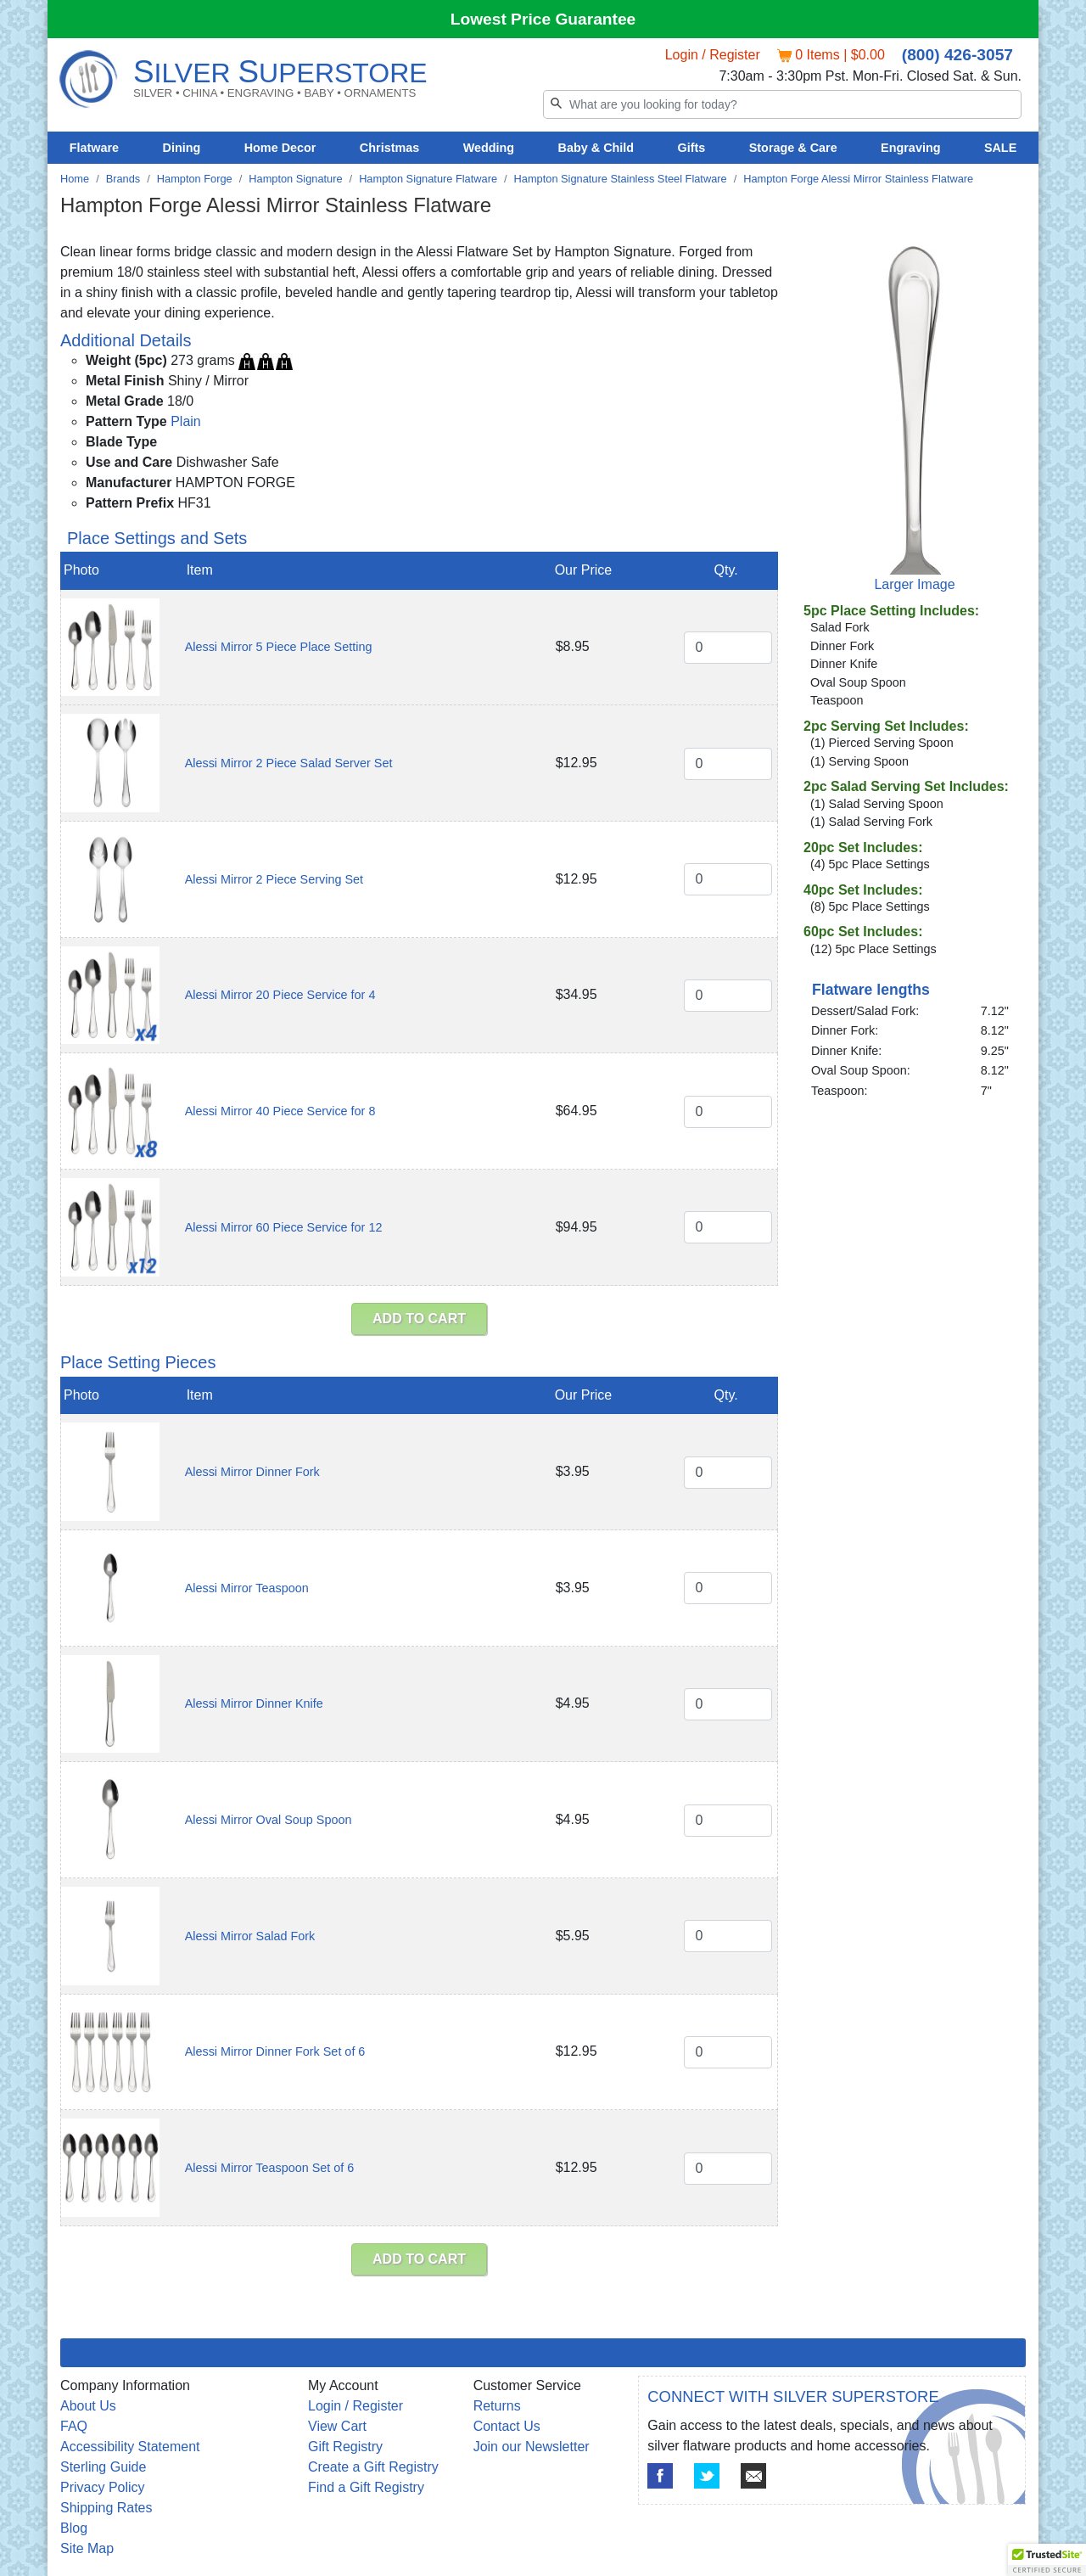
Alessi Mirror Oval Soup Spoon (268, 1820)
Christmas (389, 147)
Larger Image (914, 584)
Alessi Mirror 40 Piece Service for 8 (280, 1111)
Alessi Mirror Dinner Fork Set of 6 (275, 2051)
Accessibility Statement (130, 2446)
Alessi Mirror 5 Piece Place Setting (278, 647)
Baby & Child (596, 147)
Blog (73, 2528)
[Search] (782, 104)
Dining (182, 147)
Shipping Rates (106, 2507)
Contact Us (506, 2426)
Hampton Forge (194, 178)
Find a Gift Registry (366, 2487)
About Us (88, 2406)
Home (74, 178)
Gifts (692, 147)
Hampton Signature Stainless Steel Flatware (620, 178)
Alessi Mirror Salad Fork (250, 1936)
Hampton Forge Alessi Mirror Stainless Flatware (858, 178)
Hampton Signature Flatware (428, 178)
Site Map (87, 2548)
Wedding (489, 147)
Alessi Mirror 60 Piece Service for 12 (284, 1227)
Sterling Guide (103, 2467)
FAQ (73, 2426)
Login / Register (712, 55)
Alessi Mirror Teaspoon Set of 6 (270, 2168)
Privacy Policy (102, 2487)
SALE (1000, 147)
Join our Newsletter (531, 2446)
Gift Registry (345, 2446)
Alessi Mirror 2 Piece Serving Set (274, 879)
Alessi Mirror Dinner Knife (254, 1703)
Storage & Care (793, 147)
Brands (123, 178)
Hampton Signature (295, 178)
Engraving (910, 147)
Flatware (94, 147)
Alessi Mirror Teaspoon (247, 1588)
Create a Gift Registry (373, 2467)
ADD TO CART (419, 1318)
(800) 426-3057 (957, 55)
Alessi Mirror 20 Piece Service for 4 (280, 995)
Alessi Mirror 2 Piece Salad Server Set (289, 763)
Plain (186, 421)
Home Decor (280, 147)
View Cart (337, 2426)
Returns (497, 2406)
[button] (1047, 2560)
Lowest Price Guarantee (543, 19)
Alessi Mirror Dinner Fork (252, 1472)
